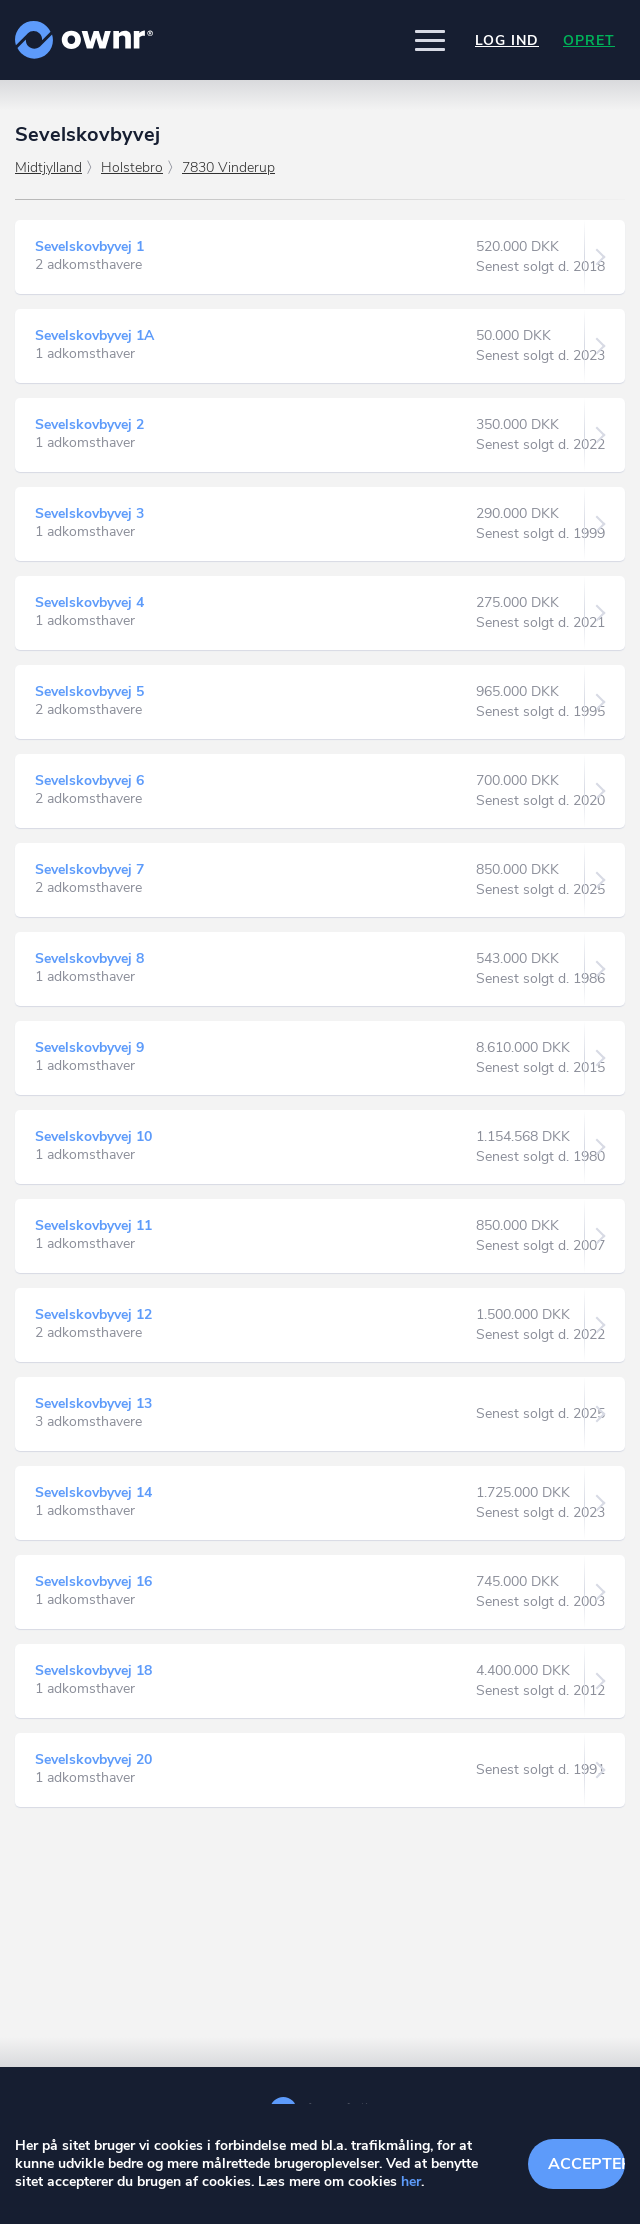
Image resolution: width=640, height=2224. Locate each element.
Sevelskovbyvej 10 (93, 1136)
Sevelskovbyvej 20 (93, 1759)
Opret (589, 40)
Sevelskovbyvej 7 (89, 869)
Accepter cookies (586, 2164)
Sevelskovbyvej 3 (89, 513)
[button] (430, 40)
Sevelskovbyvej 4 (89, 602)
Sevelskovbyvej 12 (93, 1314)
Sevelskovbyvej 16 (93, 1581)
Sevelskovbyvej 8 (89, 958)
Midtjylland (48, 167)
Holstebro (132, 167)
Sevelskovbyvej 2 (89, 424)
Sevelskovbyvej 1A (94, 335)
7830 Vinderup (228, 167)
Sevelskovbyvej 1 (89, 246)
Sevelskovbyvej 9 (89, 1047)
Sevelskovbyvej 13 (93, 1403)
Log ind (507, 40)
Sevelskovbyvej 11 (93, 1225)
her (411, 2181)
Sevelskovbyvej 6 (89, 780)
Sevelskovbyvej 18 (93, 1670)
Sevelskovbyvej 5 (89, 691)
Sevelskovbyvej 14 (93, 1492)
